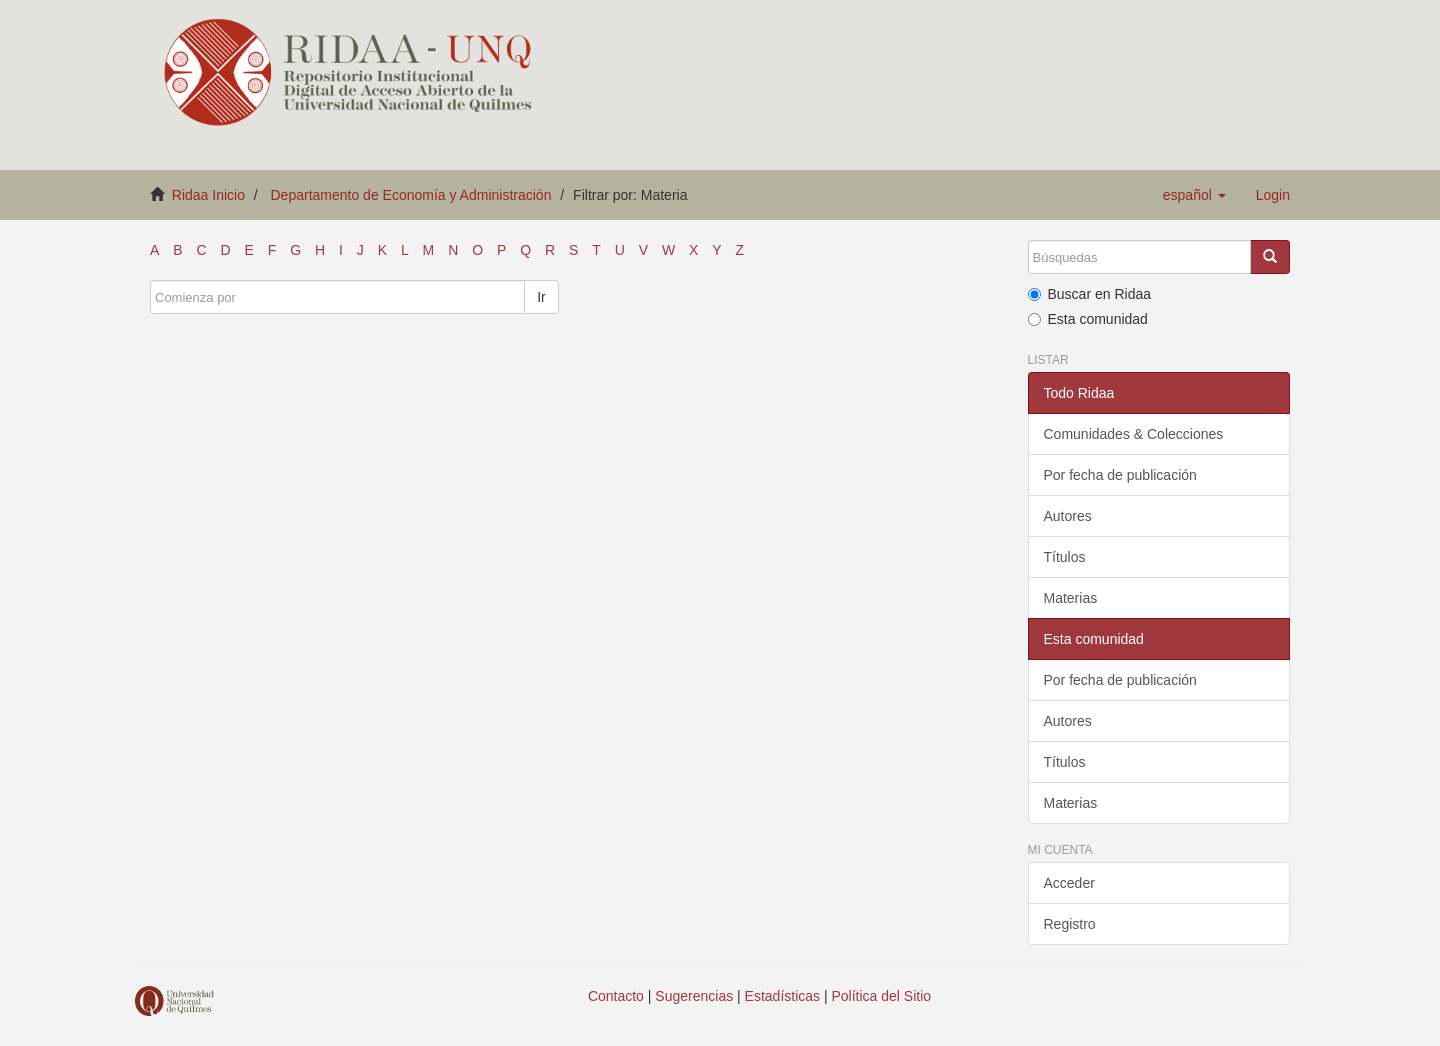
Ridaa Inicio (208, 195)
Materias (1071, 598)
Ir (541, 297)
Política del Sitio (882, 996)
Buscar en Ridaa (1090, 294)
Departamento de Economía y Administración (411, 195)
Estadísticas (782, 996)
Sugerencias (694, 996)
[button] (1194, 195)
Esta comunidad (1088, 319)
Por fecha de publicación (1120, 475)
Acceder (1069, 883)
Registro (1070, 924)
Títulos (1065, 557)
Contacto (616, 996)
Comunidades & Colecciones (1134, 434)
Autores (1068, 516)
